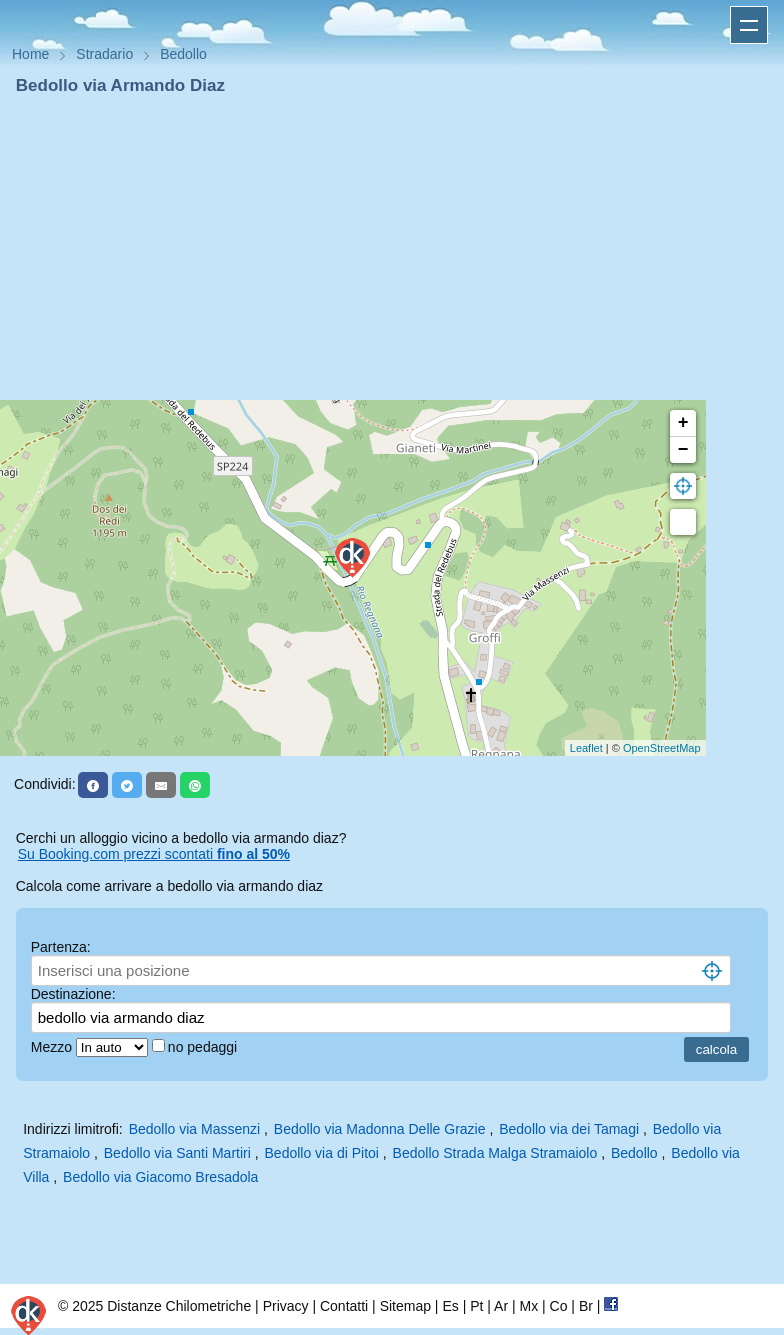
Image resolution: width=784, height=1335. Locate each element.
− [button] (683, 450)
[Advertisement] (392, 248)
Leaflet (586, 748)
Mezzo (53, 1047)
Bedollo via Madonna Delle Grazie (380, 1129)
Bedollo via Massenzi (195, 1129)
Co (559, 1306)
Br (586, 1306)
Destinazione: (73, 994)
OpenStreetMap (662, 748)
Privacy (286, 1306)
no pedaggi (204, 1047)
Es (450, 1306)
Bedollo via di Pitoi (322, 1153)
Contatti (344, 1306)
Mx (528, 1306)
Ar (501, 1306)
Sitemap (405, 1306)
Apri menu (749, 25)
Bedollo (634, 1153)
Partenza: (61, 947)
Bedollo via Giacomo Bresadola (160, 1177)
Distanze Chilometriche (179, 1306)
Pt (476, 1306)
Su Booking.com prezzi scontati (154, 854)
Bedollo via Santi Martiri (177, 1153)
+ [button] (683, 423)
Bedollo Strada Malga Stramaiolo (495, 1153)
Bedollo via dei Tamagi (569, 1129)
